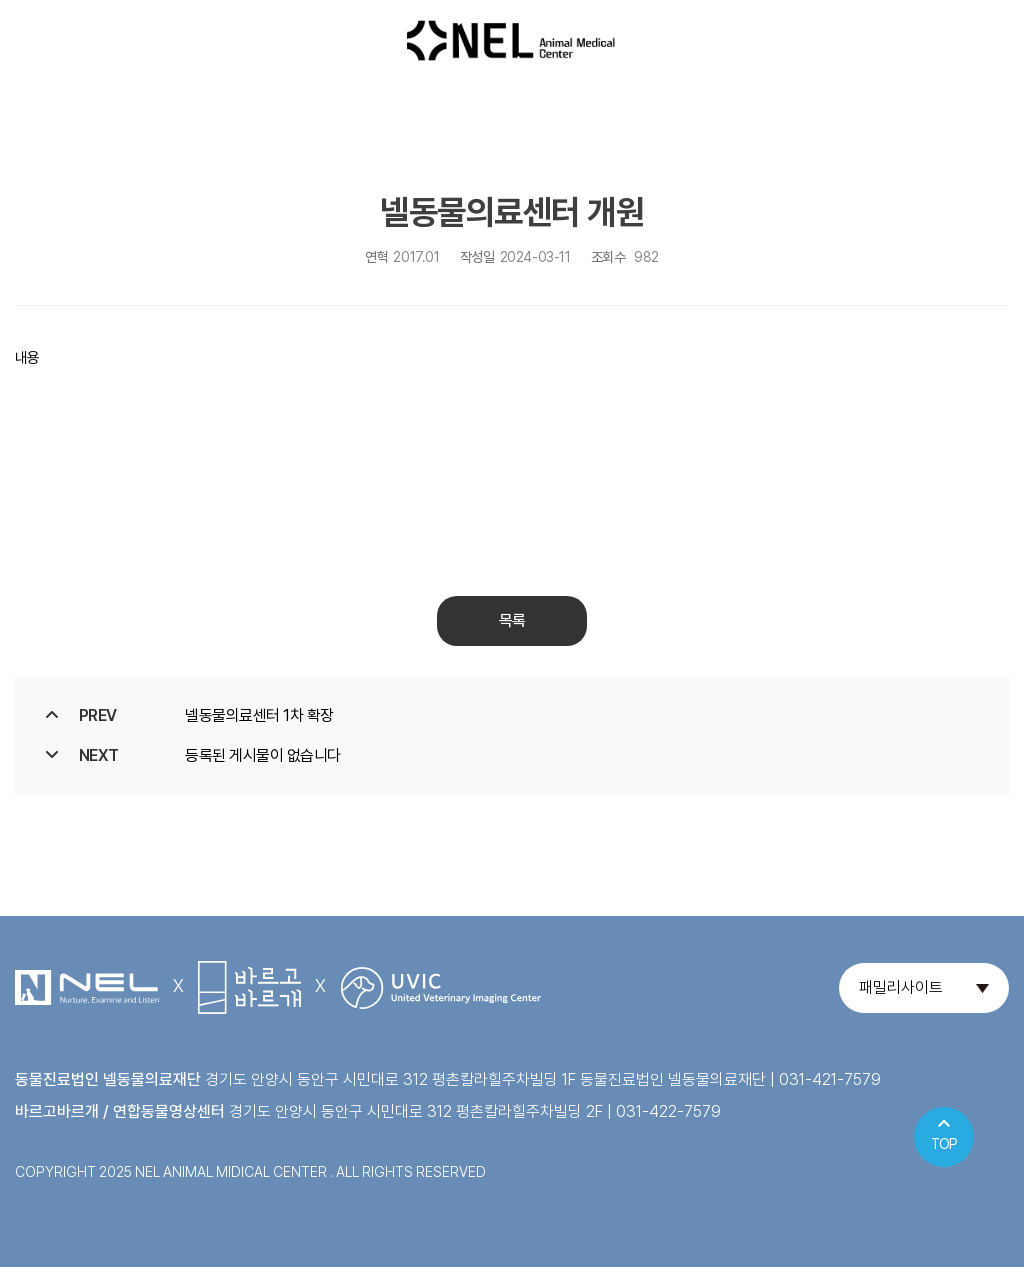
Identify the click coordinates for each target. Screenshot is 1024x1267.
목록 (512, 620)
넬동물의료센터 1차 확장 (259, 715)
